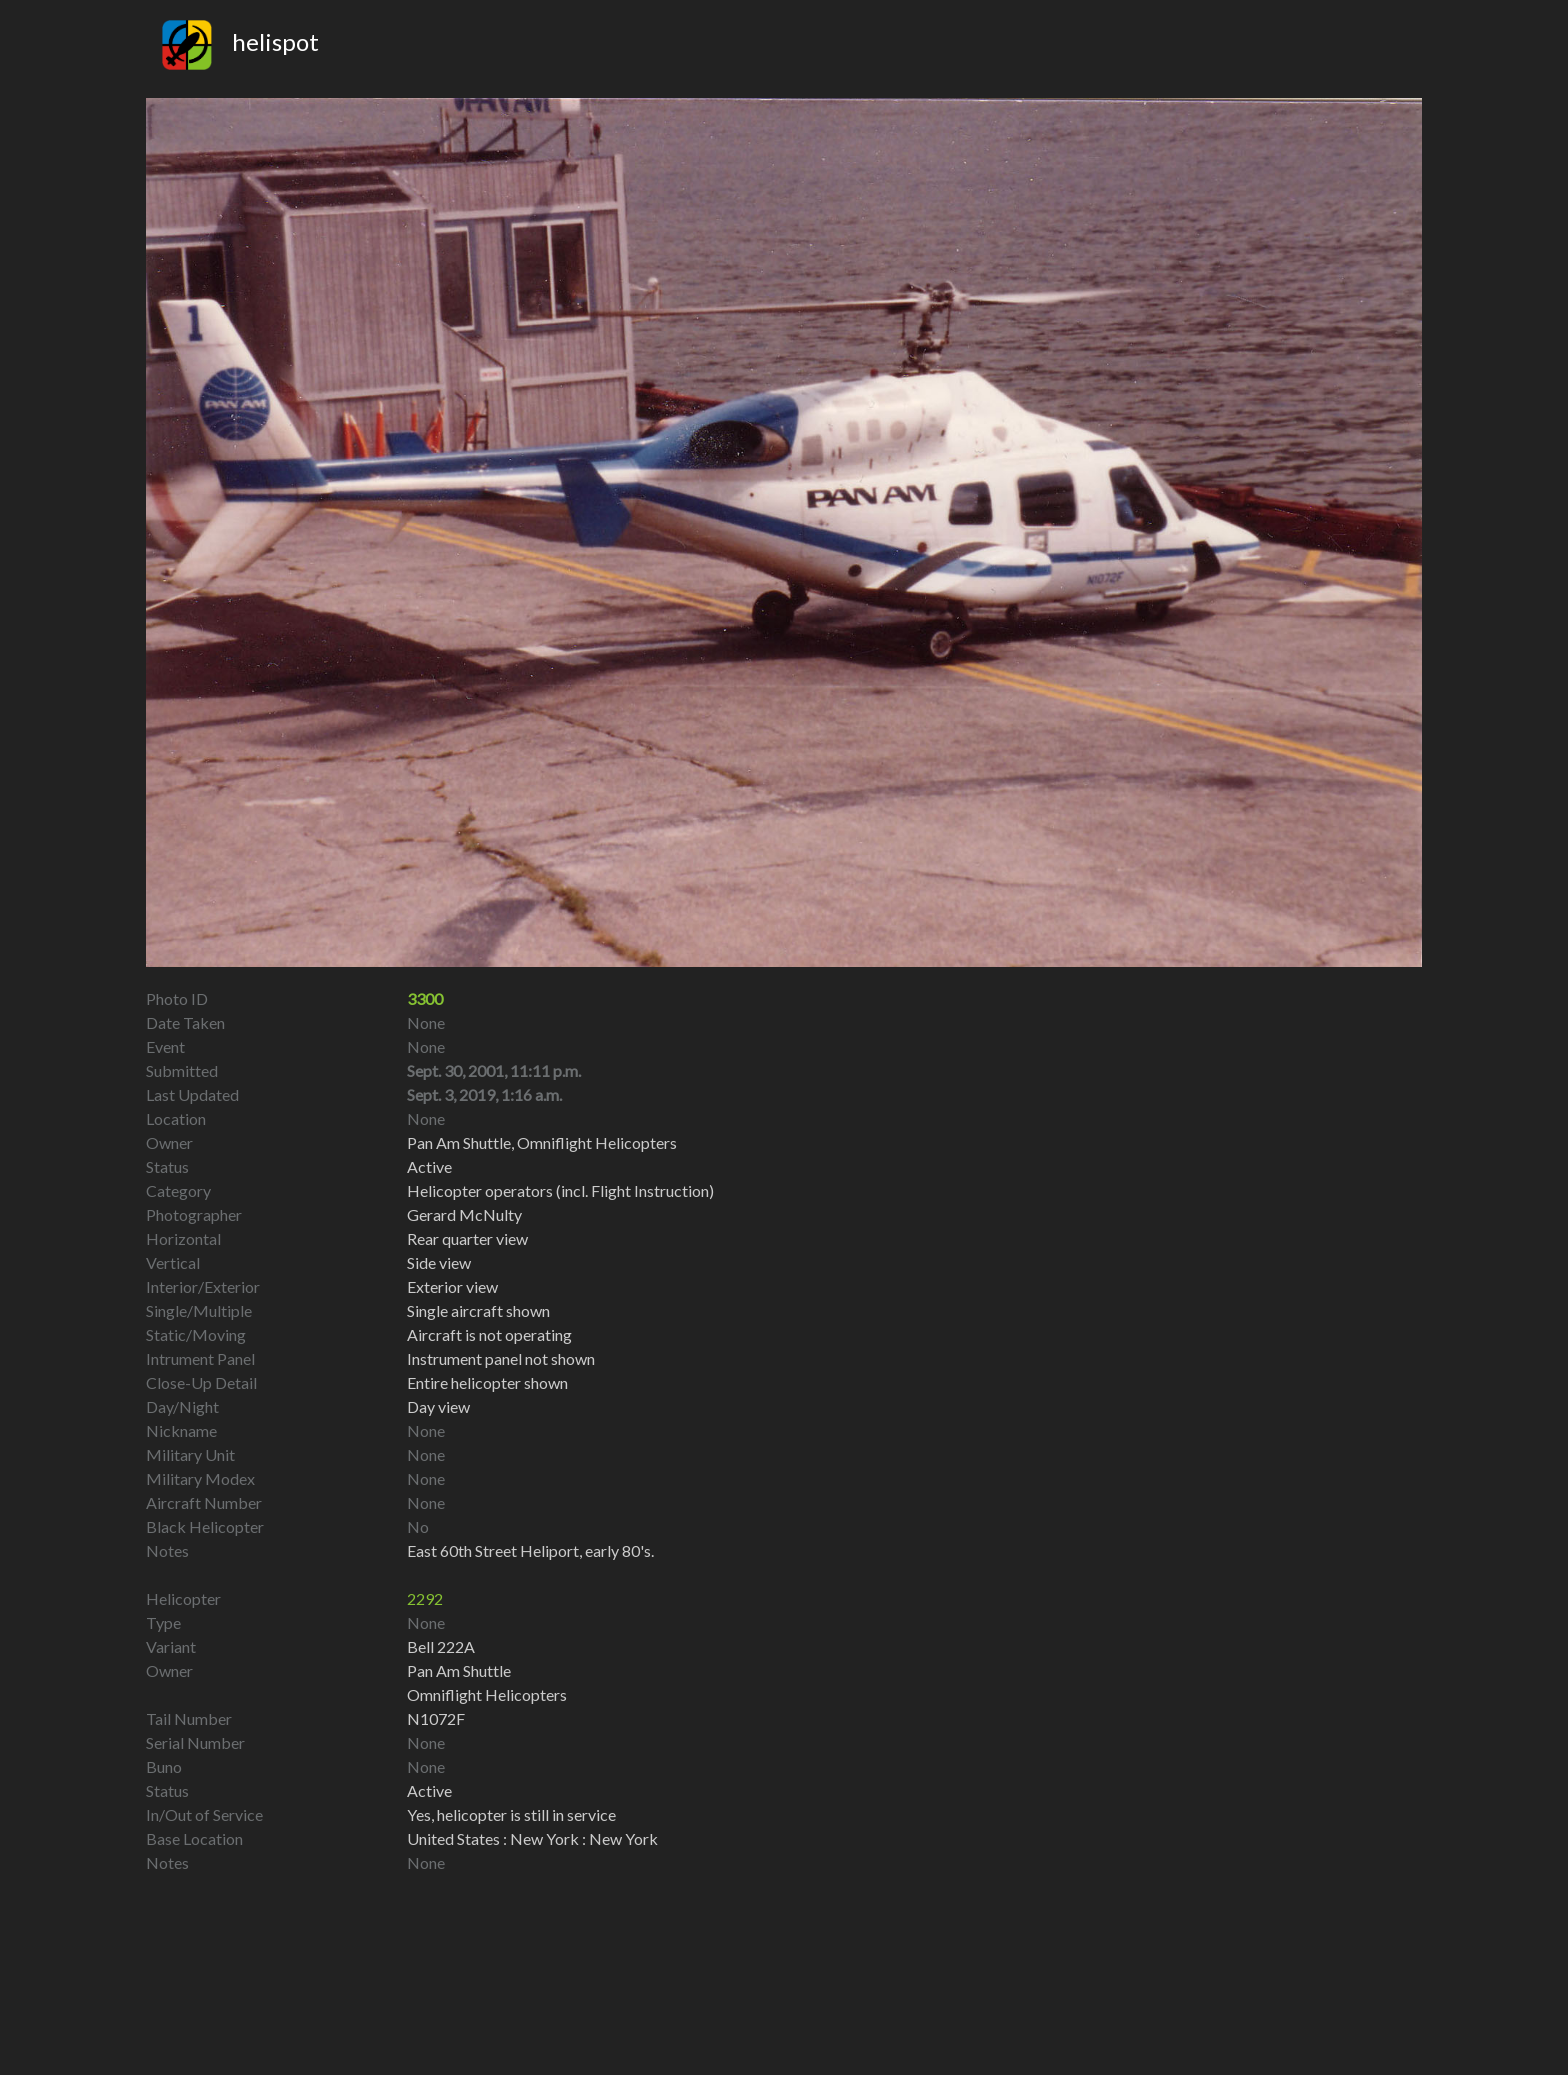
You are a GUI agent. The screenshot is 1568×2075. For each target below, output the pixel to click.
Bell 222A (441, 1646)
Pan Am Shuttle (459, 1670)
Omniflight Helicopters (487, 1694)
